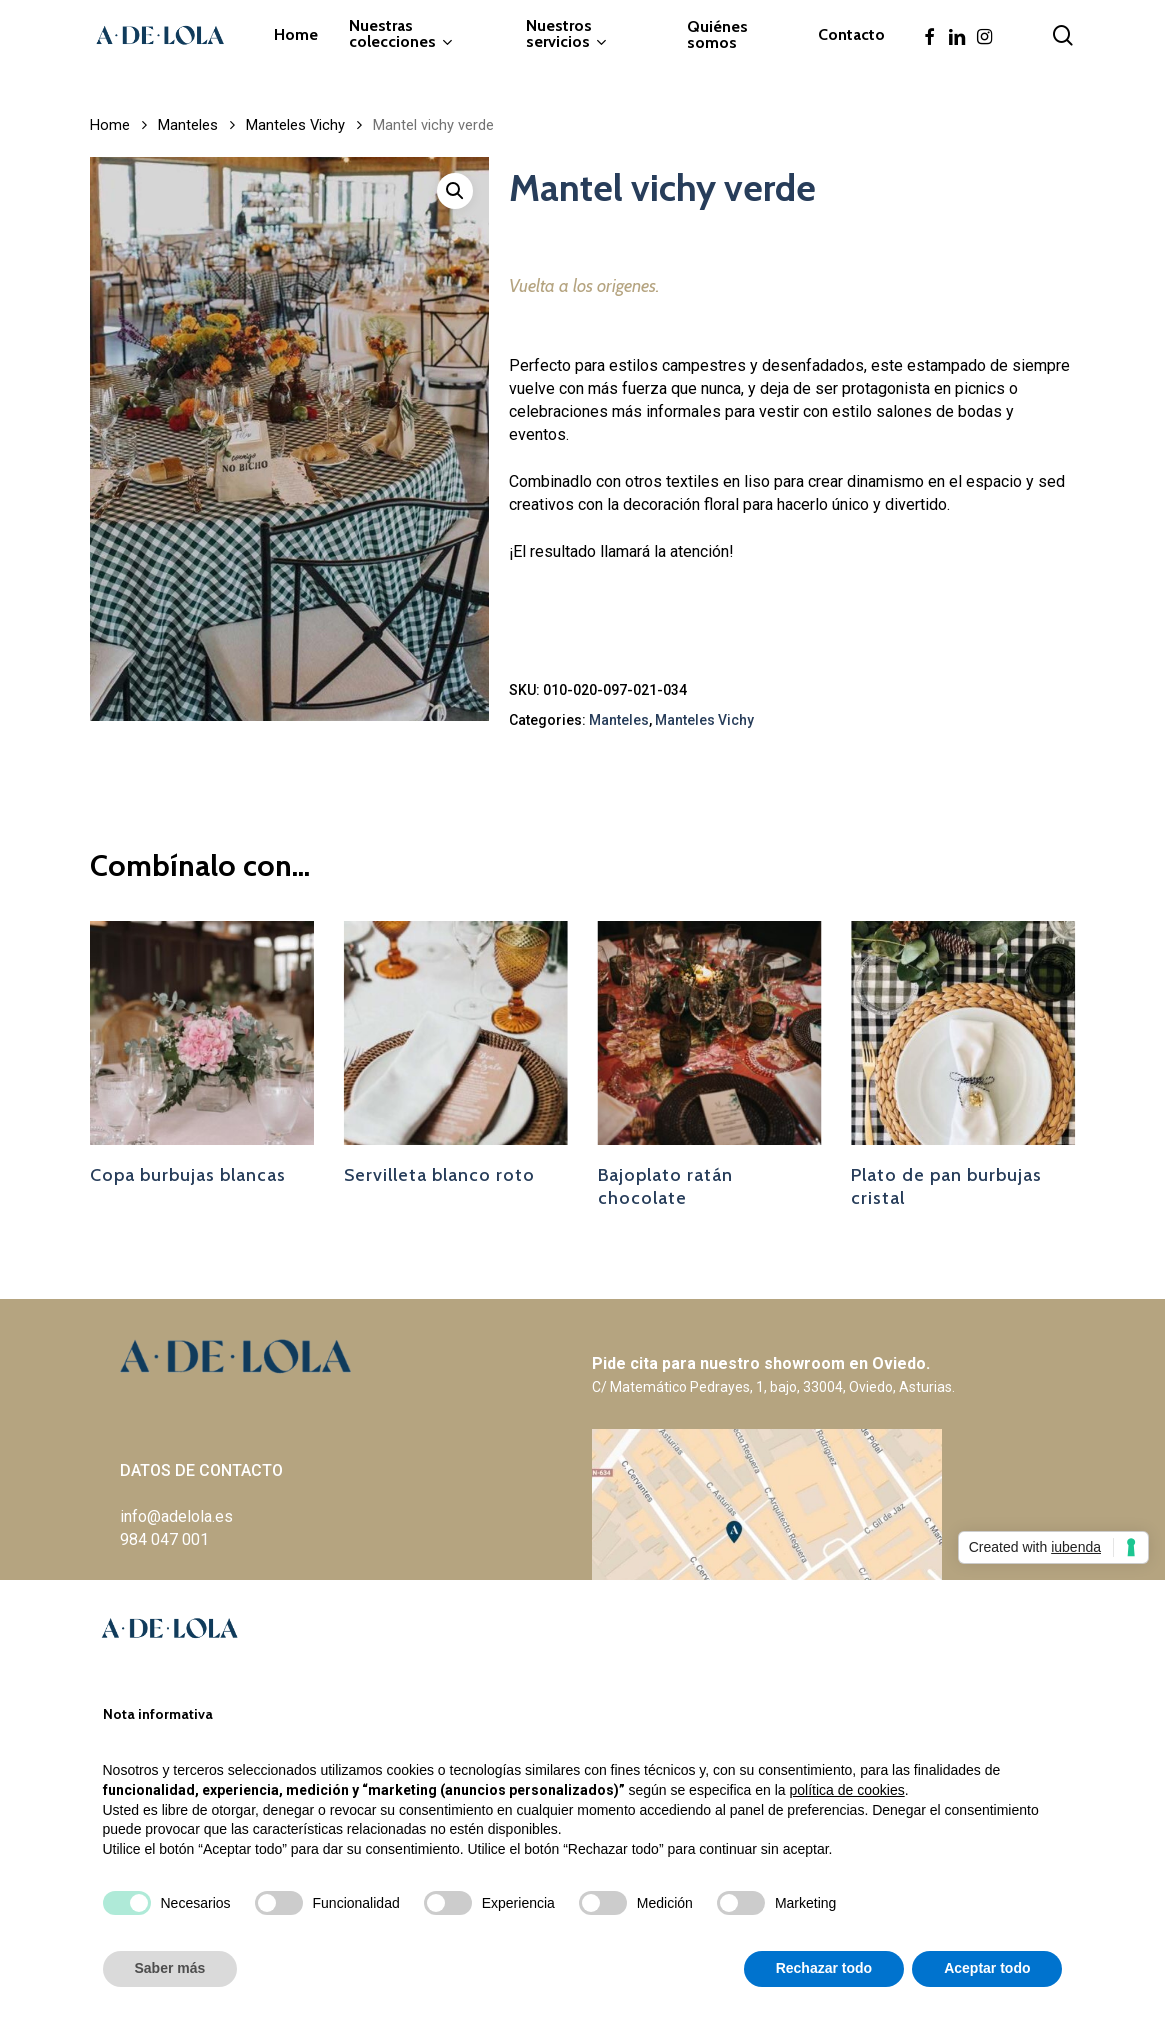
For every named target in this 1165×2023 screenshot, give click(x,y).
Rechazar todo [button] (824, 1968)
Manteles (188, 125)
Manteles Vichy (295, 125)
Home (110, 125)
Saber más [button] (170, 1968)
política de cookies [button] (847, 1790)
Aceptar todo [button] (987, 1968)
